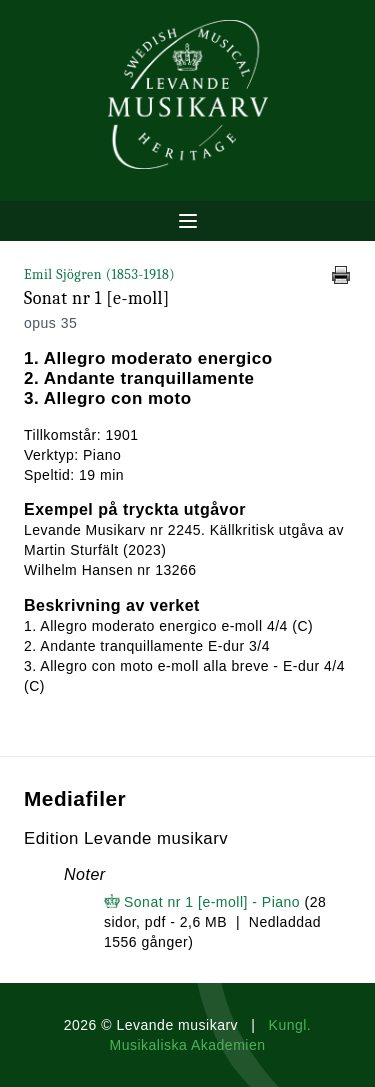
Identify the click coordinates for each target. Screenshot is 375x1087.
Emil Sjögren (99, 274)
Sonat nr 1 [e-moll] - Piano (212, 902)
